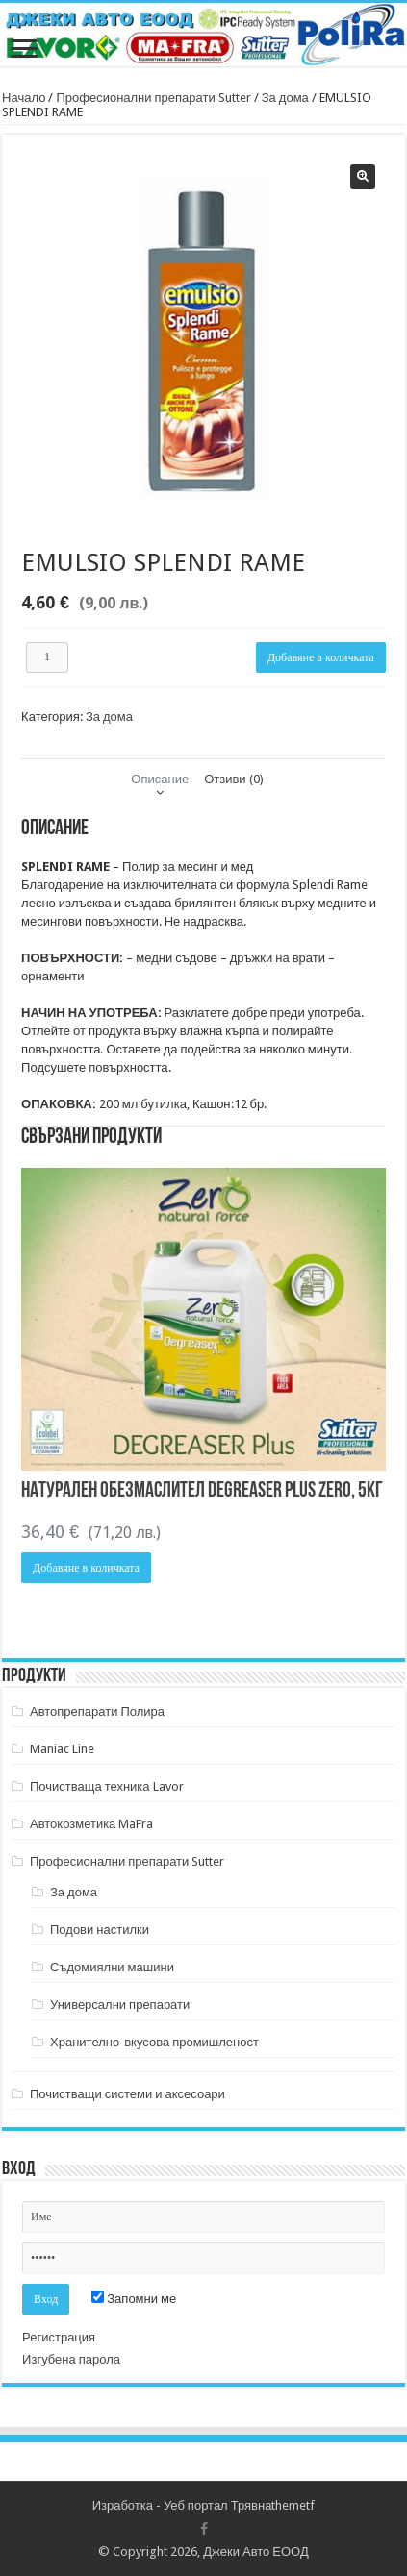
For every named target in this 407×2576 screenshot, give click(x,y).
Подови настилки (99, 1929)
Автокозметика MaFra (91, 1824)
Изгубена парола (71, 2359)
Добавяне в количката (320, 657)
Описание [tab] (160, 779)
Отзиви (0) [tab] (233, 779)
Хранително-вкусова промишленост (154, 2042)
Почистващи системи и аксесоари (127, 2094)
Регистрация (58, 2337)
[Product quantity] (47, 657)
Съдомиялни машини (112, 1967)
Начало (23, 97)
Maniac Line (62, 1749)
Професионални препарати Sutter (153, 97)
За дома (285, 97)
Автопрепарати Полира (97, 1711)
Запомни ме (133, 2298)
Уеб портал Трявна (217, 2505)
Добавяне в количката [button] (86, 1567)
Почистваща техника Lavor (107, 1786)
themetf (293, 2505)
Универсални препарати (120, 2004)
